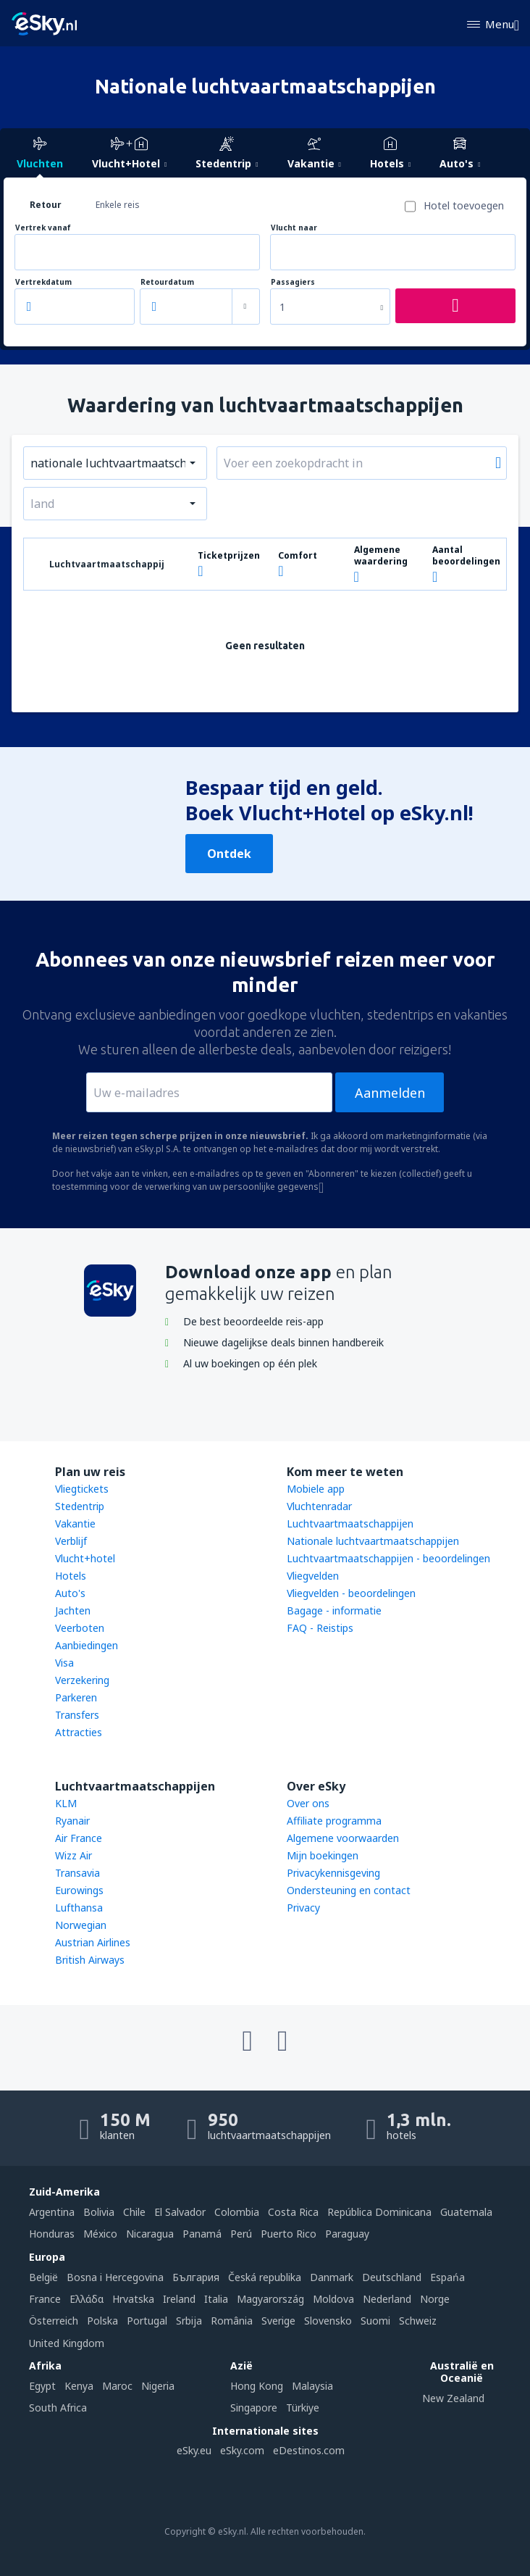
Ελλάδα (87, 2299)
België (43, 2277)
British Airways (90, 1960)
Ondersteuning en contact (349, 1890)
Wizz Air (73, 1855)
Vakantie (75, 1523)
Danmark (331, 2277)
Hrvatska (133, 2299)
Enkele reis (118, 205)
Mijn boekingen (322, 1855)
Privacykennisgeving (333, 1873)
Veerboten (79, 1628)
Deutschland (391, 2277)
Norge (435, 2299)
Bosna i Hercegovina (115, 2277)
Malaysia (312, 2386)
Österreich (53, 2320)
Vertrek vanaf (43, 228)
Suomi (375, 2320)
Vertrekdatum (43, 282)
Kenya (78, 2386)
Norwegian (80, 1925)
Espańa (447, 2277)
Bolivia (98, 2212)
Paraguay (347, 2234)
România (232, 2320)
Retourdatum (167, 282)
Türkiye (302, 2407)
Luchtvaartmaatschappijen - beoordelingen (388, 1558)
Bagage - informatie (334, 1610)
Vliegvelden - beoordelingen (351, 1593)
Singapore (253, 2407)
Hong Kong (256, 2386)
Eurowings (79, 1890)
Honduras (52, 2234)
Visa (64, 1663)
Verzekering (82, 1680)
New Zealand (453, 2398)
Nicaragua (150, 2234)
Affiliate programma (334, 1820)
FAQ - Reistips (320, 1628)
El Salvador (180, 2212)
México (100, 2234)
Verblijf (71, 1541)
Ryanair (72, 1820)
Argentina (52, 2212)
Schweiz (418, 2320)
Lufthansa (79, 1907)
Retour (46, 205)
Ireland (179, 2299)
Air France (78, 1838)
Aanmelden (390, 1092)
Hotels (70, 1576)
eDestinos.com (309, 2450)
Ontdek (229, 854)
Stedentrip (79, 1506)
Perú (241, 2234)
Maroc (117, 2386)
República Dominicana (379, 2212)
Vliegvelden (313, 1576)
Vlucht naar (294, 228)
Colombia (236, 2212)
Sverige (278, 2320)
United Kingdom (66, 2343)
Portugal (147, 2320)
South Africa (58, 2407)
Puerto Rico (288, 2234)
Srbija (189, 2320)
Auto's (70, 1593)
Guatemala (466, 2212)
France (45, 2299)
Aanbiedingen (86, 1645)
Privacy (303, 1907)
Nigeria (157, 2386)
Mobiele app (316, 1489)
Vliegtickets (82, 1489)
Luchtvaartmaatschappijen (350, 1523)
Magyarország (270, 2299)
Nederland (387, 2299)
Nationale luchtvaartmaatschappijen (373, 1541)
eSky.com (242, 2450)
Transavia (77, 1873)
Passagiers (293, 282)
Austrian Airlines (92, 1942)
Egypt (42, 2386)
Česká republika (264, 2277)
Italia (216, 2299)
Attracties (78, 1732)
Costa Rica (293, 2212)
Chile (134, 2212)
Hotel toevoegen (464, 205)
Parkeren (76, 1697)
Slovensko (328, 2320)
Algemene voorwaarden (343, 1838)
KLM (66, 1803)
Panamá (202, 2234)
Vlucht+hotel (85, 1558)
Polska (102, 2320)
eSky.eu (194, 2450)
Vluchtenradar (319, 1506)
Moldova (333, 2299)
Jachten (73, 1610)
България (195, 2277)
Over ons (308, 1803)
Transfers (77, 1715)
